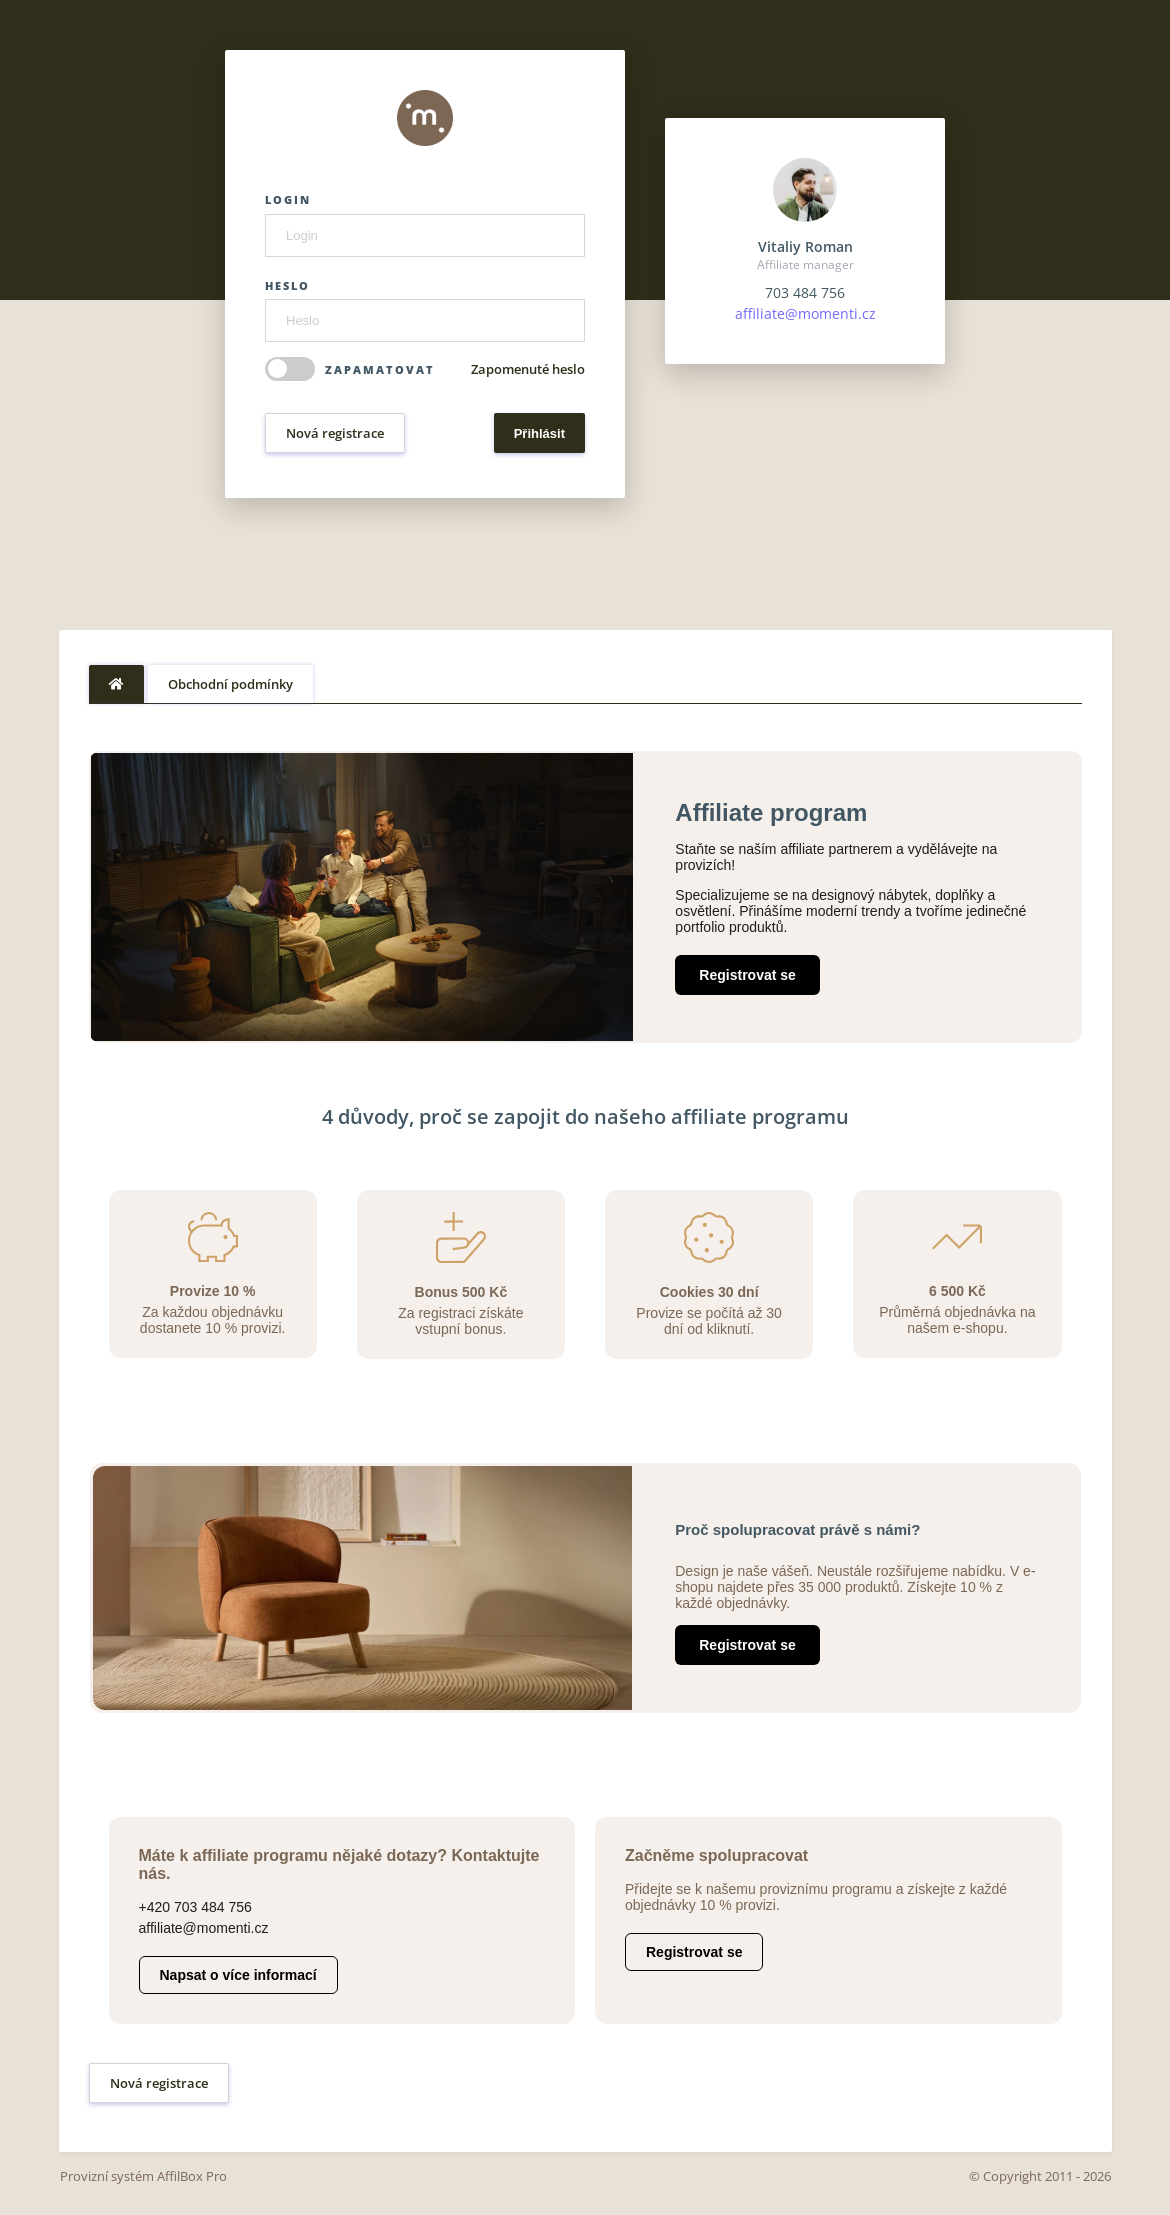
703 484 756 (805, 292)
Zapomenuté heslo (528, 369)
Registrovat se (747, 975)
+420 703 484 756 (195, 1907)
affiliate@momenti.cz (805, 313)
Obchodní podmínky (230, 684)
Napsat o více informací (238, 1975)
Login (288, 199)
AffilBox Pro (192, 2176)
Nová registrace (335, 433)
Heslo (287, 285)
